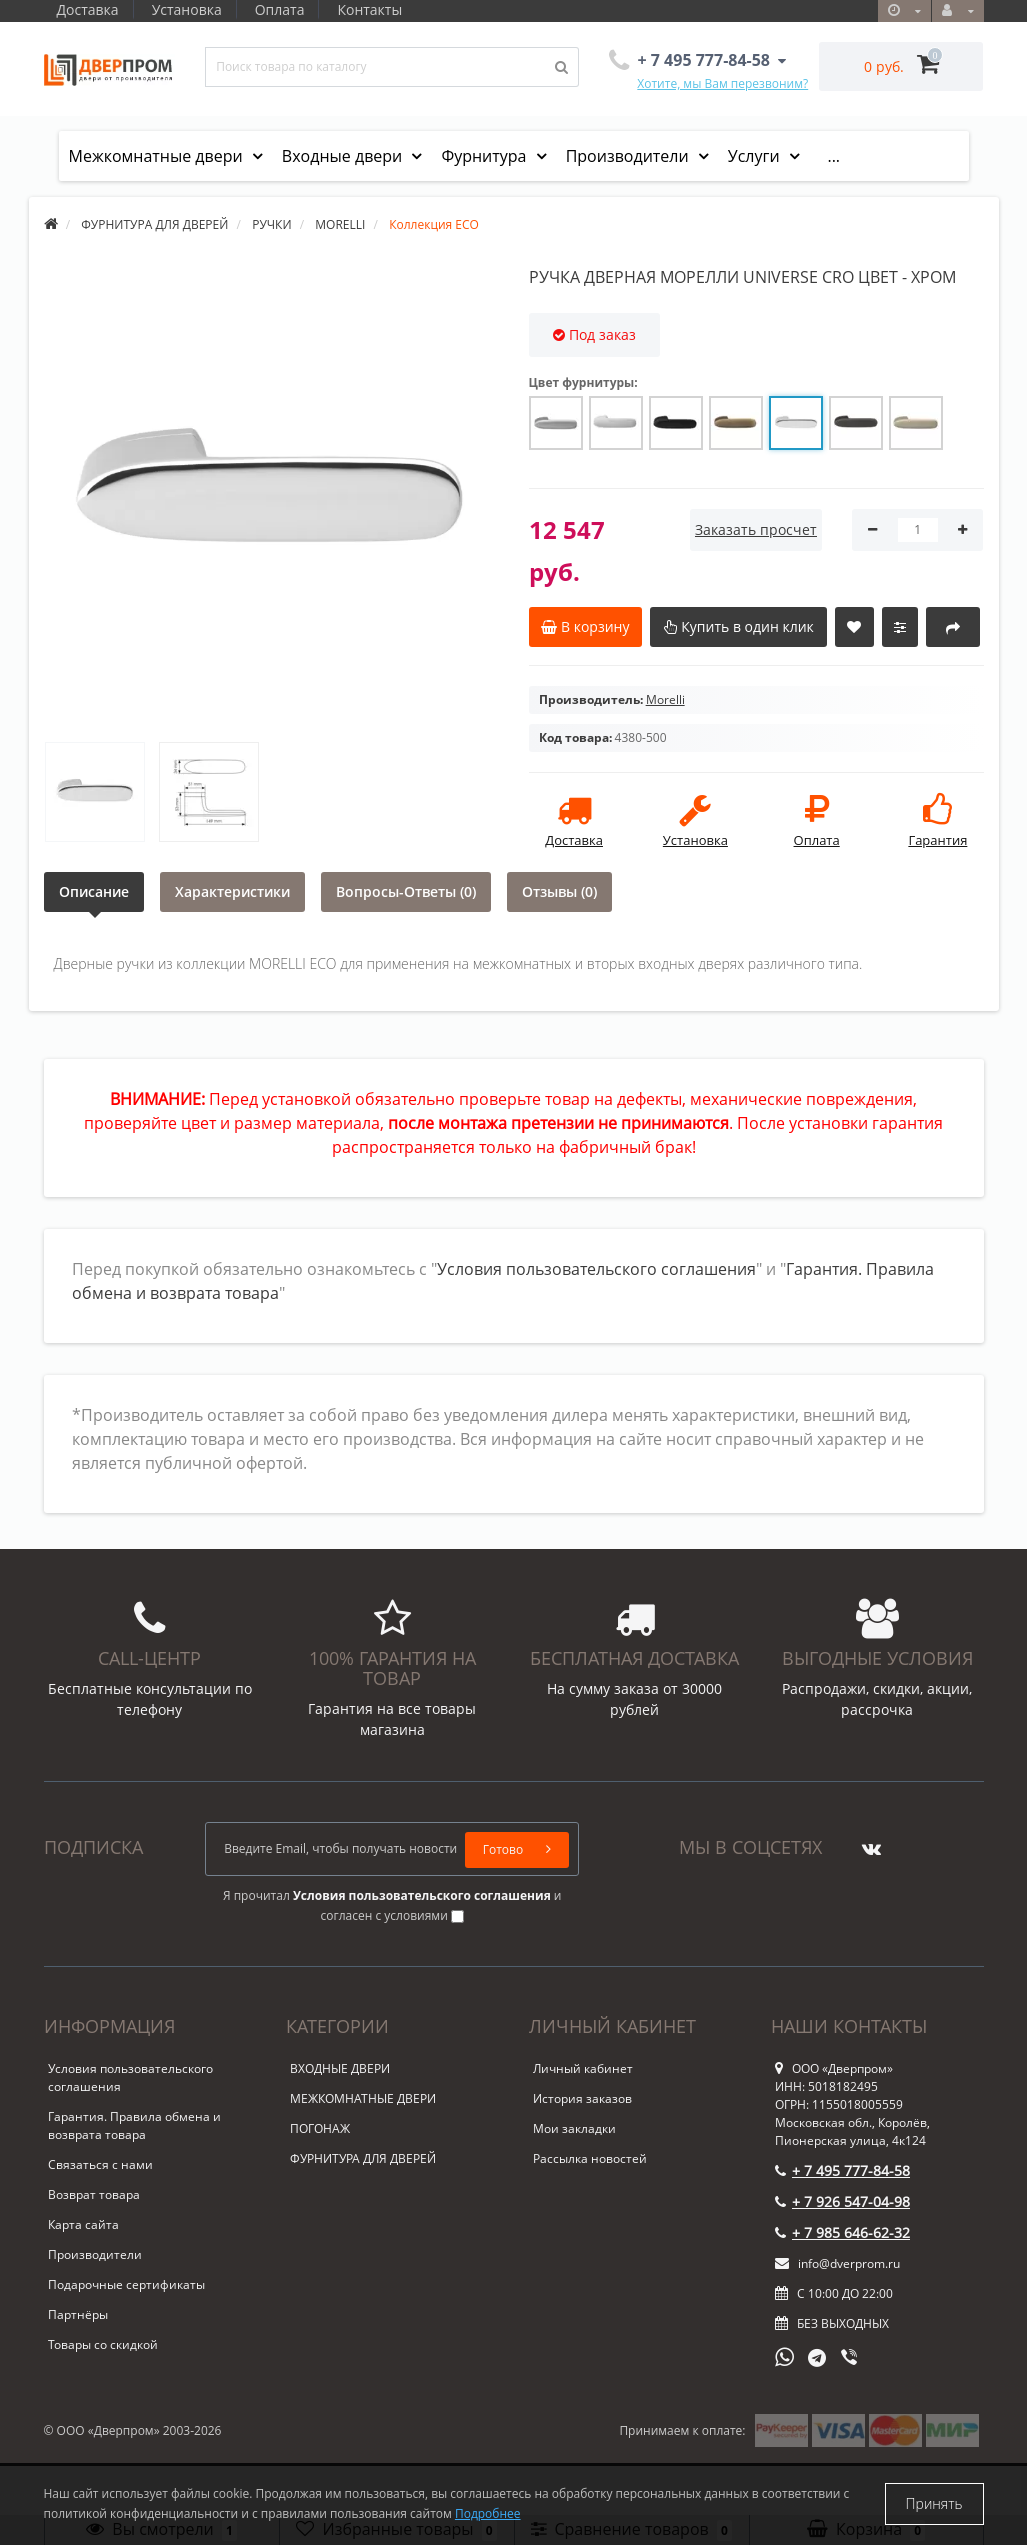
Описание (94, 891)
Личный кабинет (583, 2068)
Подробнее (488, 2513)
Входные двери (344, 156)
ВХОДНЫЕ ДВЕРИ (340, 2068)
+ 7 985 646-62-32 (842, 2232)
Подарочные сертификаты (126, 2284)
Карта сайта (83, 2224)
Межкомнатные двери (158, 156)
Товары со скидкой (103, 2344)
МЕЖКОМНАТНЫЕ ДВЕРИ (363, 2098)
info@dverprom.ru (837, 2263)
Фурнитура (485, 156)
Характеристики (232, 891)
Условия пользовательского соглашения (596, 1269)
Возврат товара (94, 2194)
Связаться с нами (100, 2164)
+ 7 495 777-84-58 (842, 2170)
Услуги (756, 156)
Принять (934, 2503)
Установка (190, 9)
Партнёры (78, 2314)
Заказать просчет (756, 529)
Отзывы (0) (559, 891)
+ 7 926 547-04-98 (842, 2201)
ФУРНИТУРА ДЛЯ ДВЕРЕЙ (363, 2158)
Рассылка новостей (590, 2158)
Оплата (286, 9)
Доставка (88, 9)
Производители (629, 156)
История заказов (582, 2098)
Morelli (665, 699)
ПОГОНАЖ (320, 2128)
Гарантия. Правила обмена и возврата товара (134, 2125)
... (833, 156)
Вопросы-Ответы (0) (406, 891)
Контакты (379, 9)
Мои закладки (574, 2128)
